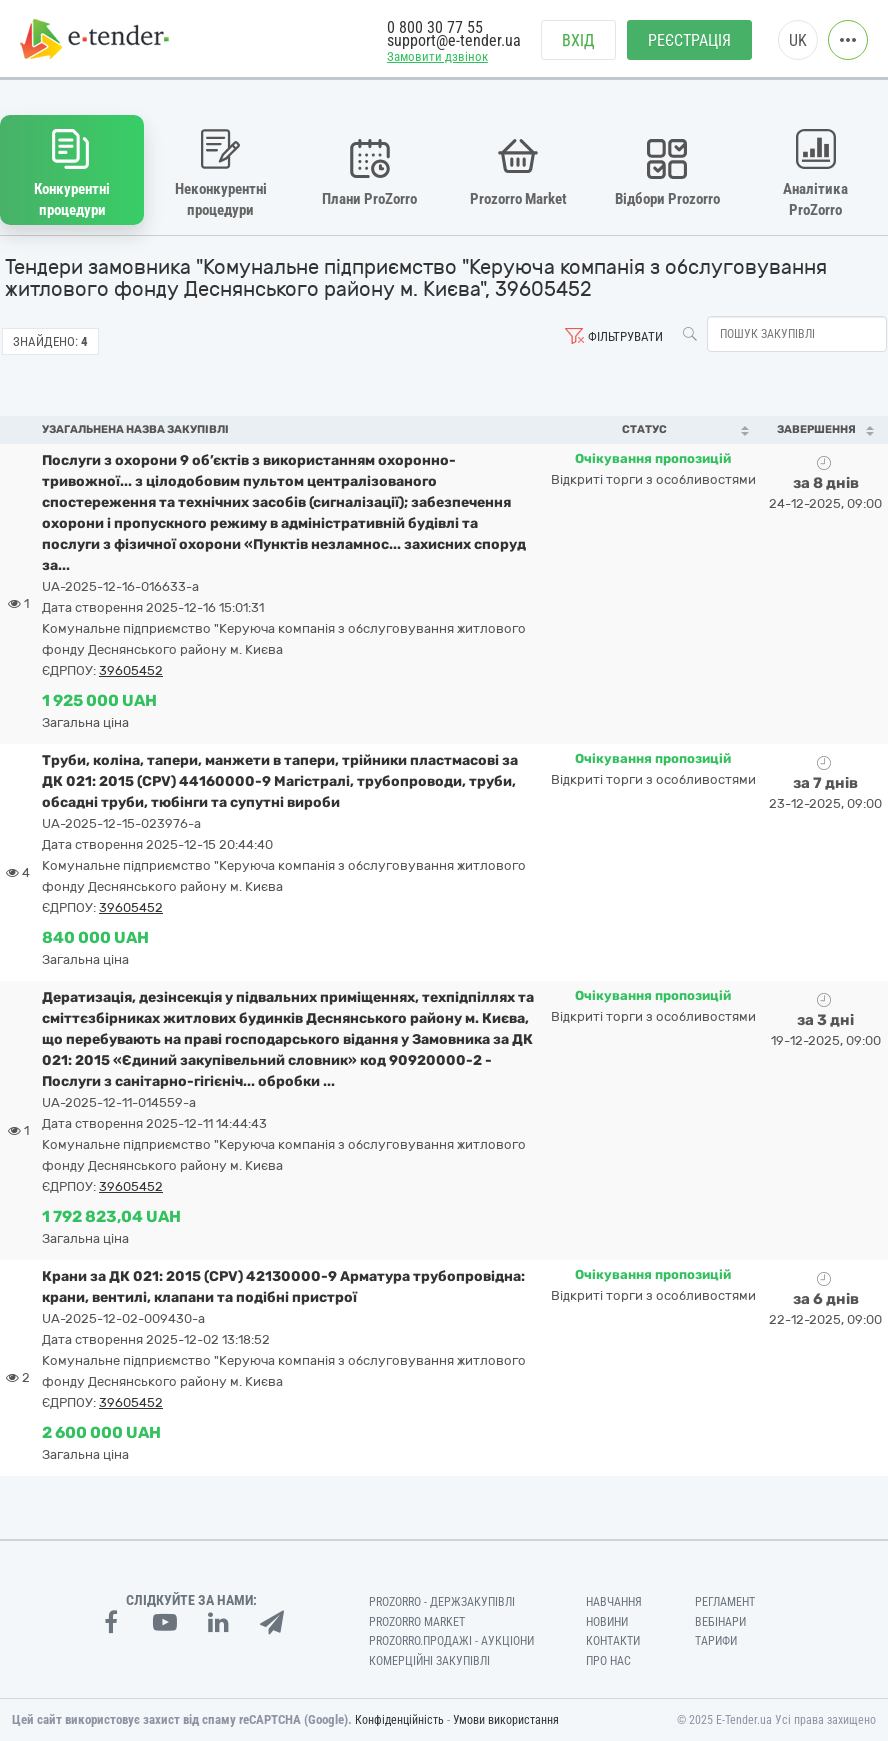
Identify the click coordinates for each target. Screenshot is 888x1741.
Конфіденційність (399, 1720)
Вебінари (720, 1622)
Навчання (614, 1602)
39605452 (131, 670)
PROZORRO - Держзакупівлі (442, 1602)
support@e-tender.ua (454, 40)
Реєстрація (689, 40)
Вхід (578, 40)
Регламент (725, 1602)
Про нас (608, 1661)
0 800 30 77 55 (435, 27)
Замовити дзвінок (437, 56)
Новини (607, 1622)
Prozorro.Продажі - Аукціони (451, 1641)
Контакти (613, 1641)
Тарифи (716, 1641)
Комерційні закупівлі (429, 1661)
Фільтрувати (625, 336)
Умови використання (506, 1720)
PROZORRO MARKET (417, 1622)
